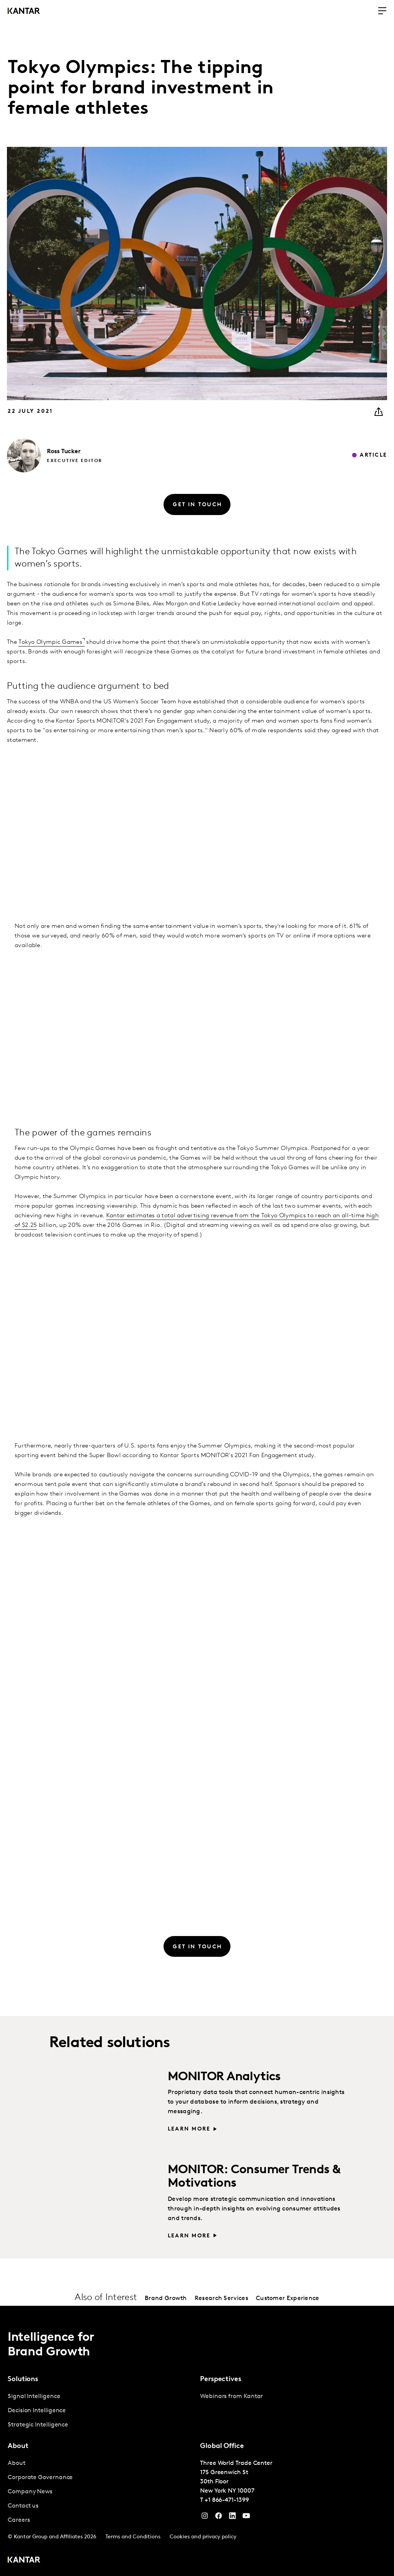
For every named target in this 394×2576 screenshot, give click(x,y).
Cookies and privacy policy (203, 2537)
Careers (19, 2520)
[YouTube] (232, 2517)
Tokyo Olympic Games (50, 642)
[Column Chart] (197, 1324)
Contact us (23, 2506)
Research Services (221, 2298)
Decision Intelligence (37, 2411)
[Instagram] (204, 2517)
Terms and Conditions (132, 2537)
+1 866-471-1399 (227, 2500)
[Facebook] (218, 2517)
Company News (30, 2492)
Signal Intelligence (34, 2396)
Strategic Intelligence (38, 2425)
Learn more (189, 2129)
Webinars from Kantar (231, 2396)
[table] (197, 817)
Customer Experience (287, 2298)
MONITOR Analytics (224, 2077)
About (16, 2463)
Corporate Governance (40, 2478)
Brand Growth (166, 2298)
